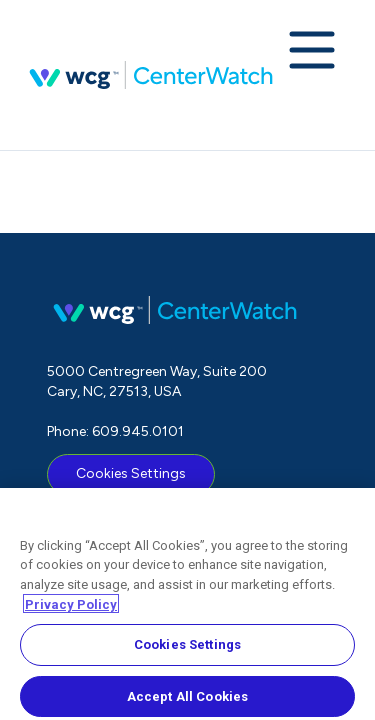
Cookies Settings (131, 473)
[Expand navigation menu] (312, 52)
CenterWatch (151, 75)
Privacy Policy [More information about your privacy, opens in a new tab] (71, 609)
